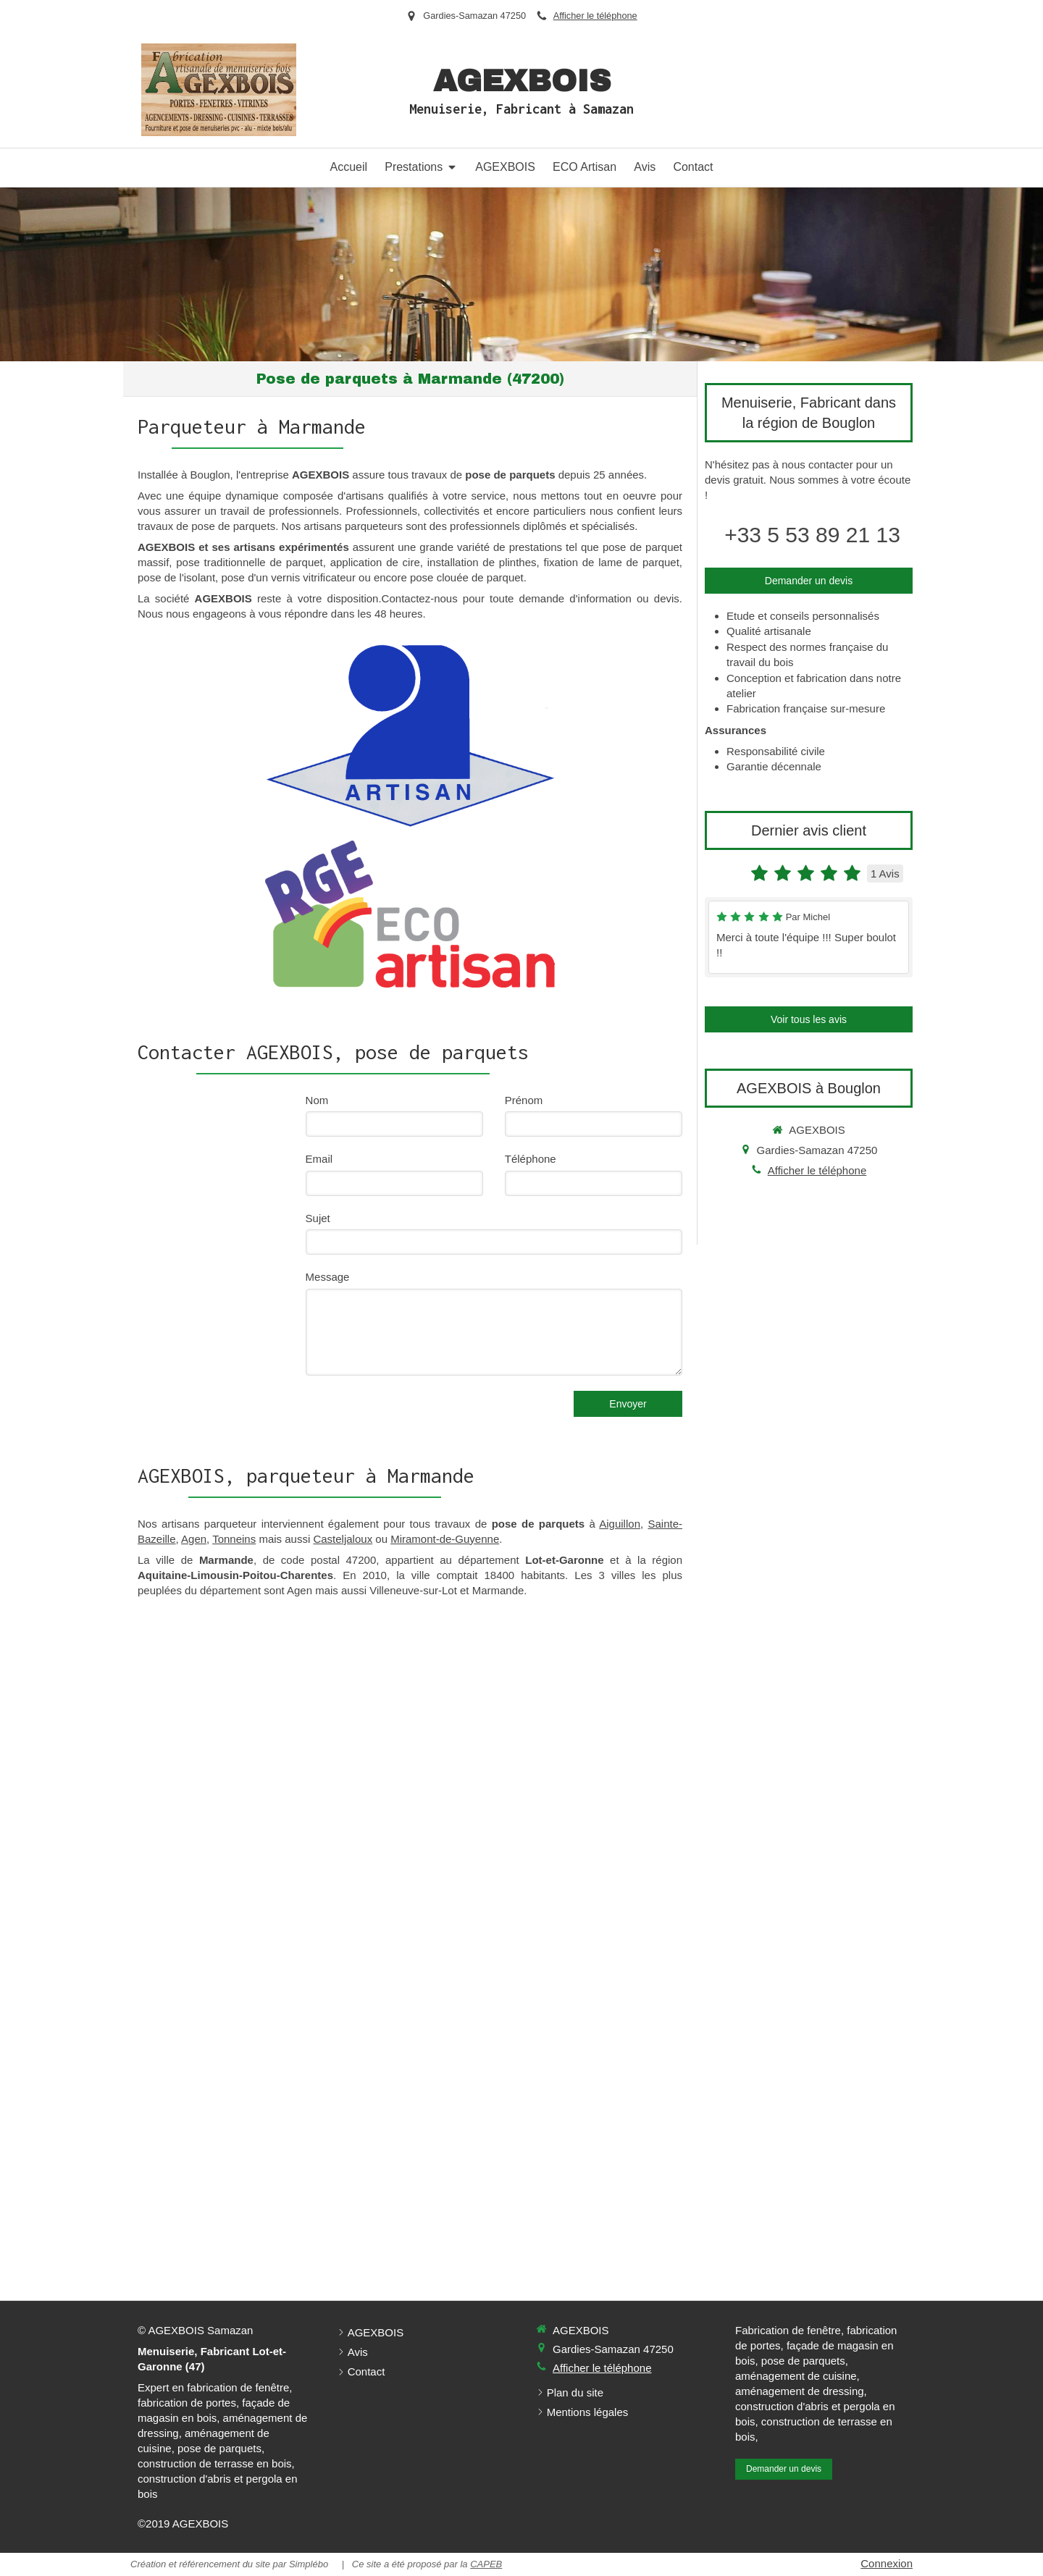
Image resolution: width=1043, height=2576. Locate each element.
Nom (317, 1100)
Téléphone (530, 1159)
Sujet (318, 1218)
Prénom (524, 1100)
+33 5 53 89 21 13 (812, 535)
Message (328, 1277)
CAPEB (486, 2564)
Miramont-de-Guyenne (444, 1539)
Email (319, 1159)
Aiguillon (619, 1524)
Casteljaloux (342, 1539)
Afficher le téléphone (595, 15)
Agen (193, 1539)
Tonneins (234, 1539)
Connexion (886, 2563)
